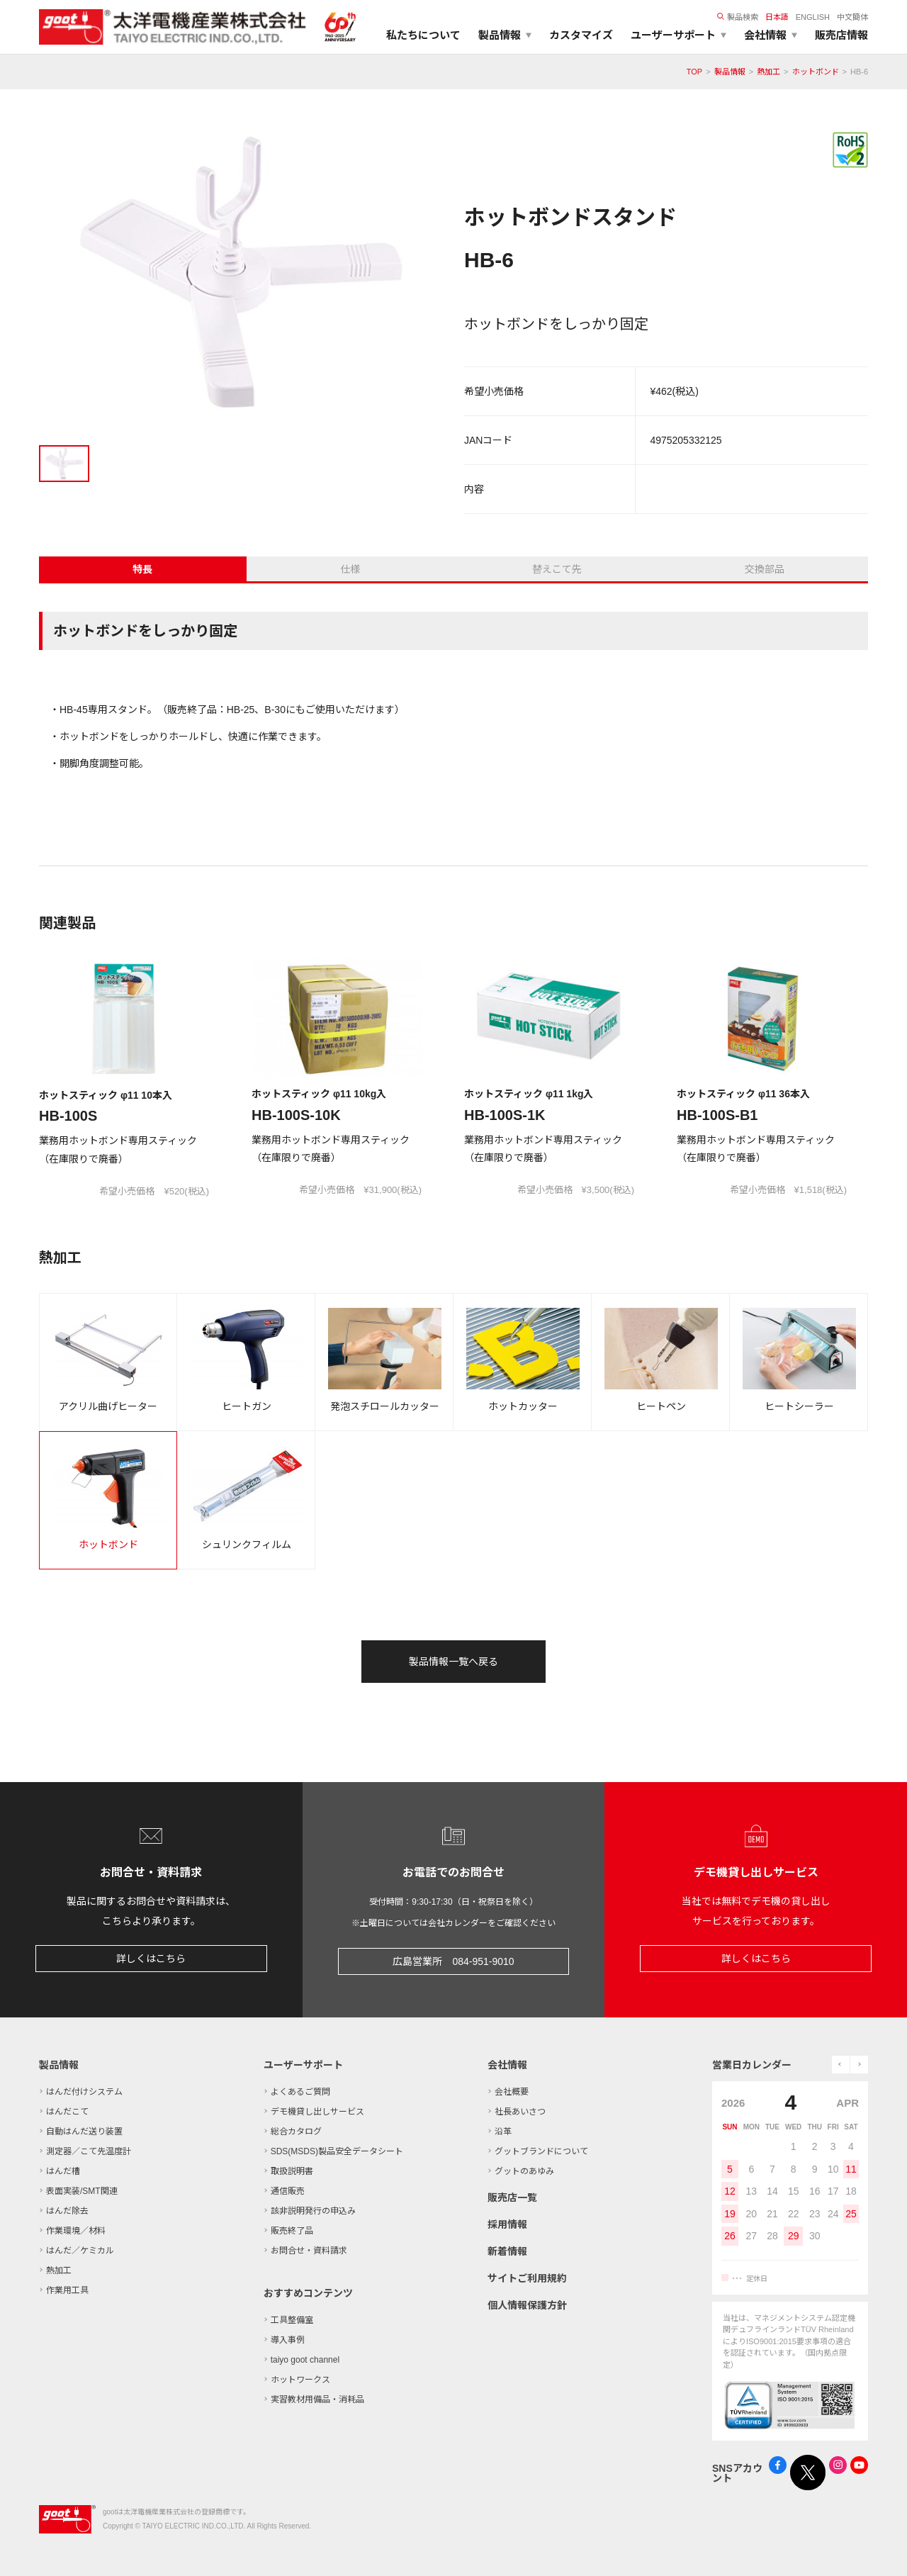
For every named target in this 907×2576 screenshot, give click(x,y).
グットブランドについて (541, 2151)
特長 (142, 569)
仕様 (350, 569)
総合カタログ (296, 2132)
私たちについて (423, 35)
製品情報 (729, 71)
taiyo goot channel (305, 2360)
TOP (694, 71)
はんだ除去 (67, 2211)
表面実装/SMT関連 (82, 2191)
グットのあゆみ (524, 2171)
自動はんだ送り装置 (84, 2132)
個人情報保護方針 (527, 2305)
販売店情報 (841, 35)
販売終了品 (292, 2231)
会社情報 (507, 2065)
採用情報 (507, 2224)
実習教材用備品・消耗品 (317, 2399)
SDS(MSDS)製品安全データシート (337, 2151)
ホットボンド (815, 71)
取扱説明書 (292, 2171)
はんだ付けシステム (84, 2092)
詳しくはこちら (151, 1958)
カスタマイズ (581, 35)
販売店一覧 (512, 2197)
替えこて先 (557, 569)
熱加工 (768, 71)
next (859, 2064)
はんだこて (67, 2112)
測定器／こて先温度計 (88, 2151)
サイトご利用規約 (527, 2278)
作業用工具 (67, 2290)
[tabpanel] (241, 278)
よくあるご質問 (300, 2092)
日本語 (777, 17)
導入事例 (288, 2340)
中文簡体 (852, 17)
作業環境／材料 (76, 2231)
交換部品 (764, 569)
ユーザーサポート (303, 2065)
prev (841, 2064)
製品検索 (737, 17)
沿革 (503, 2132)
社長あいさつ (520, 2112)
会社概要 (512, 2092)
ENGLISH (813, 17)
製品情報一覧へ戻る (453, 1661)
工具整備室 (292, 2320)
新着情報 (507, 2251)
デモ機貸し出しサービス (317, 2112)
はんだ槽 (63, 2171)
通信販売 (288, 2191)
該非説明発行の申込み (313, 2211)
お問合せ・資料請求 (309, 2251)
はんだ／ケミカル (80, 2251)
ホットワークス (300, 2380)
